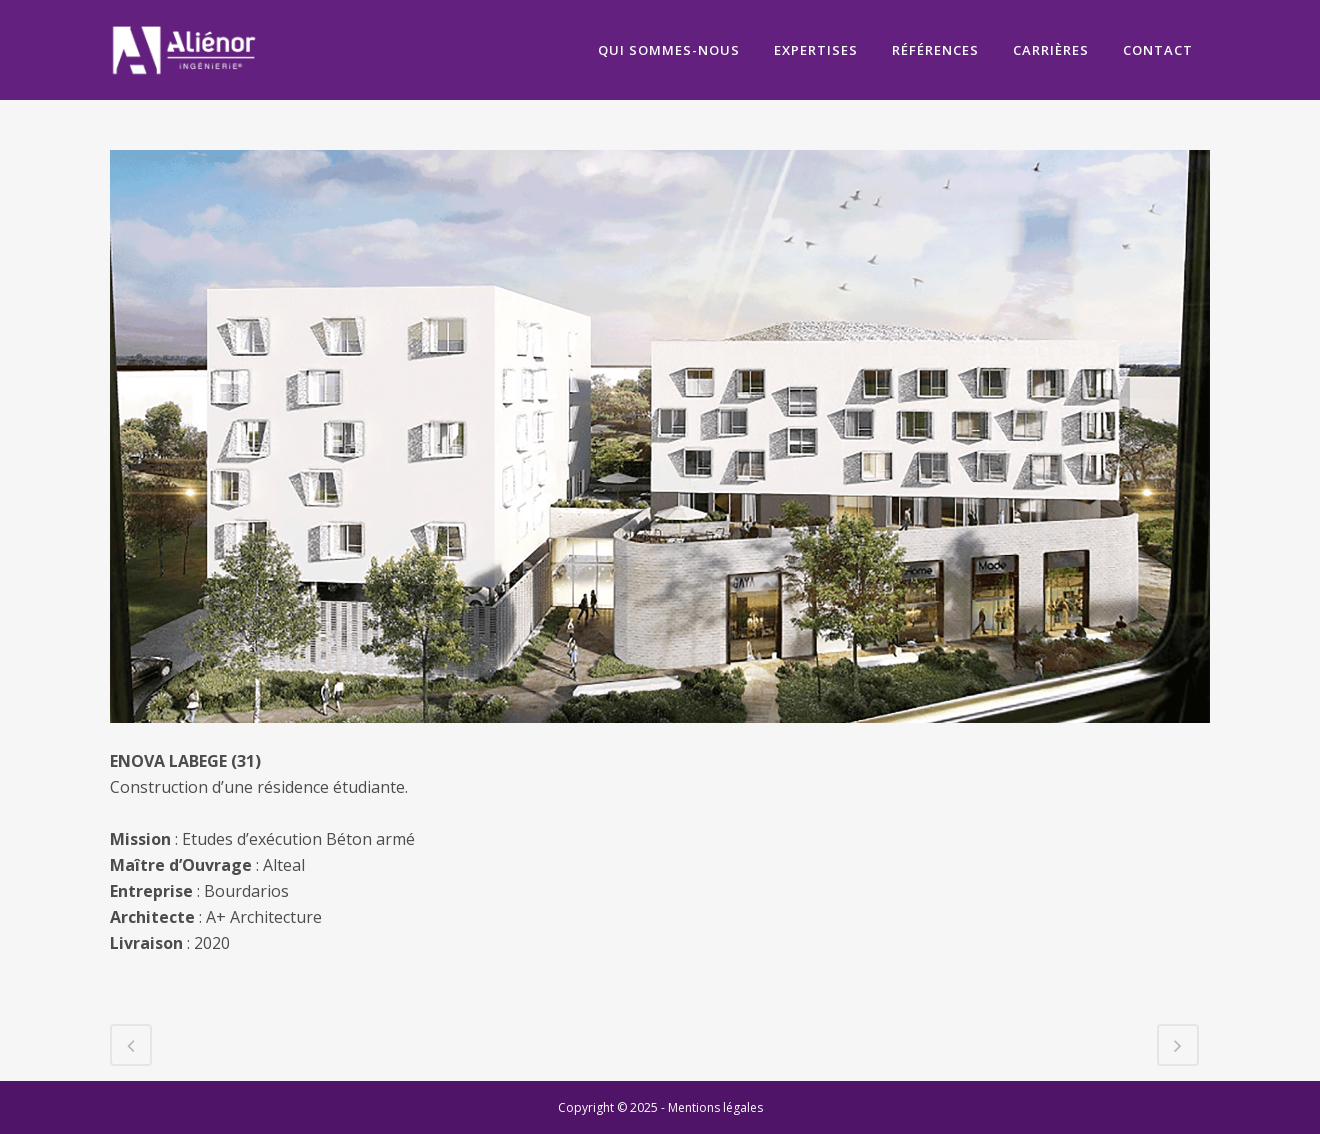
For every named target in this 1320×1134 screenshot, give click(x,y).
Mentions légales (715, 1107)
